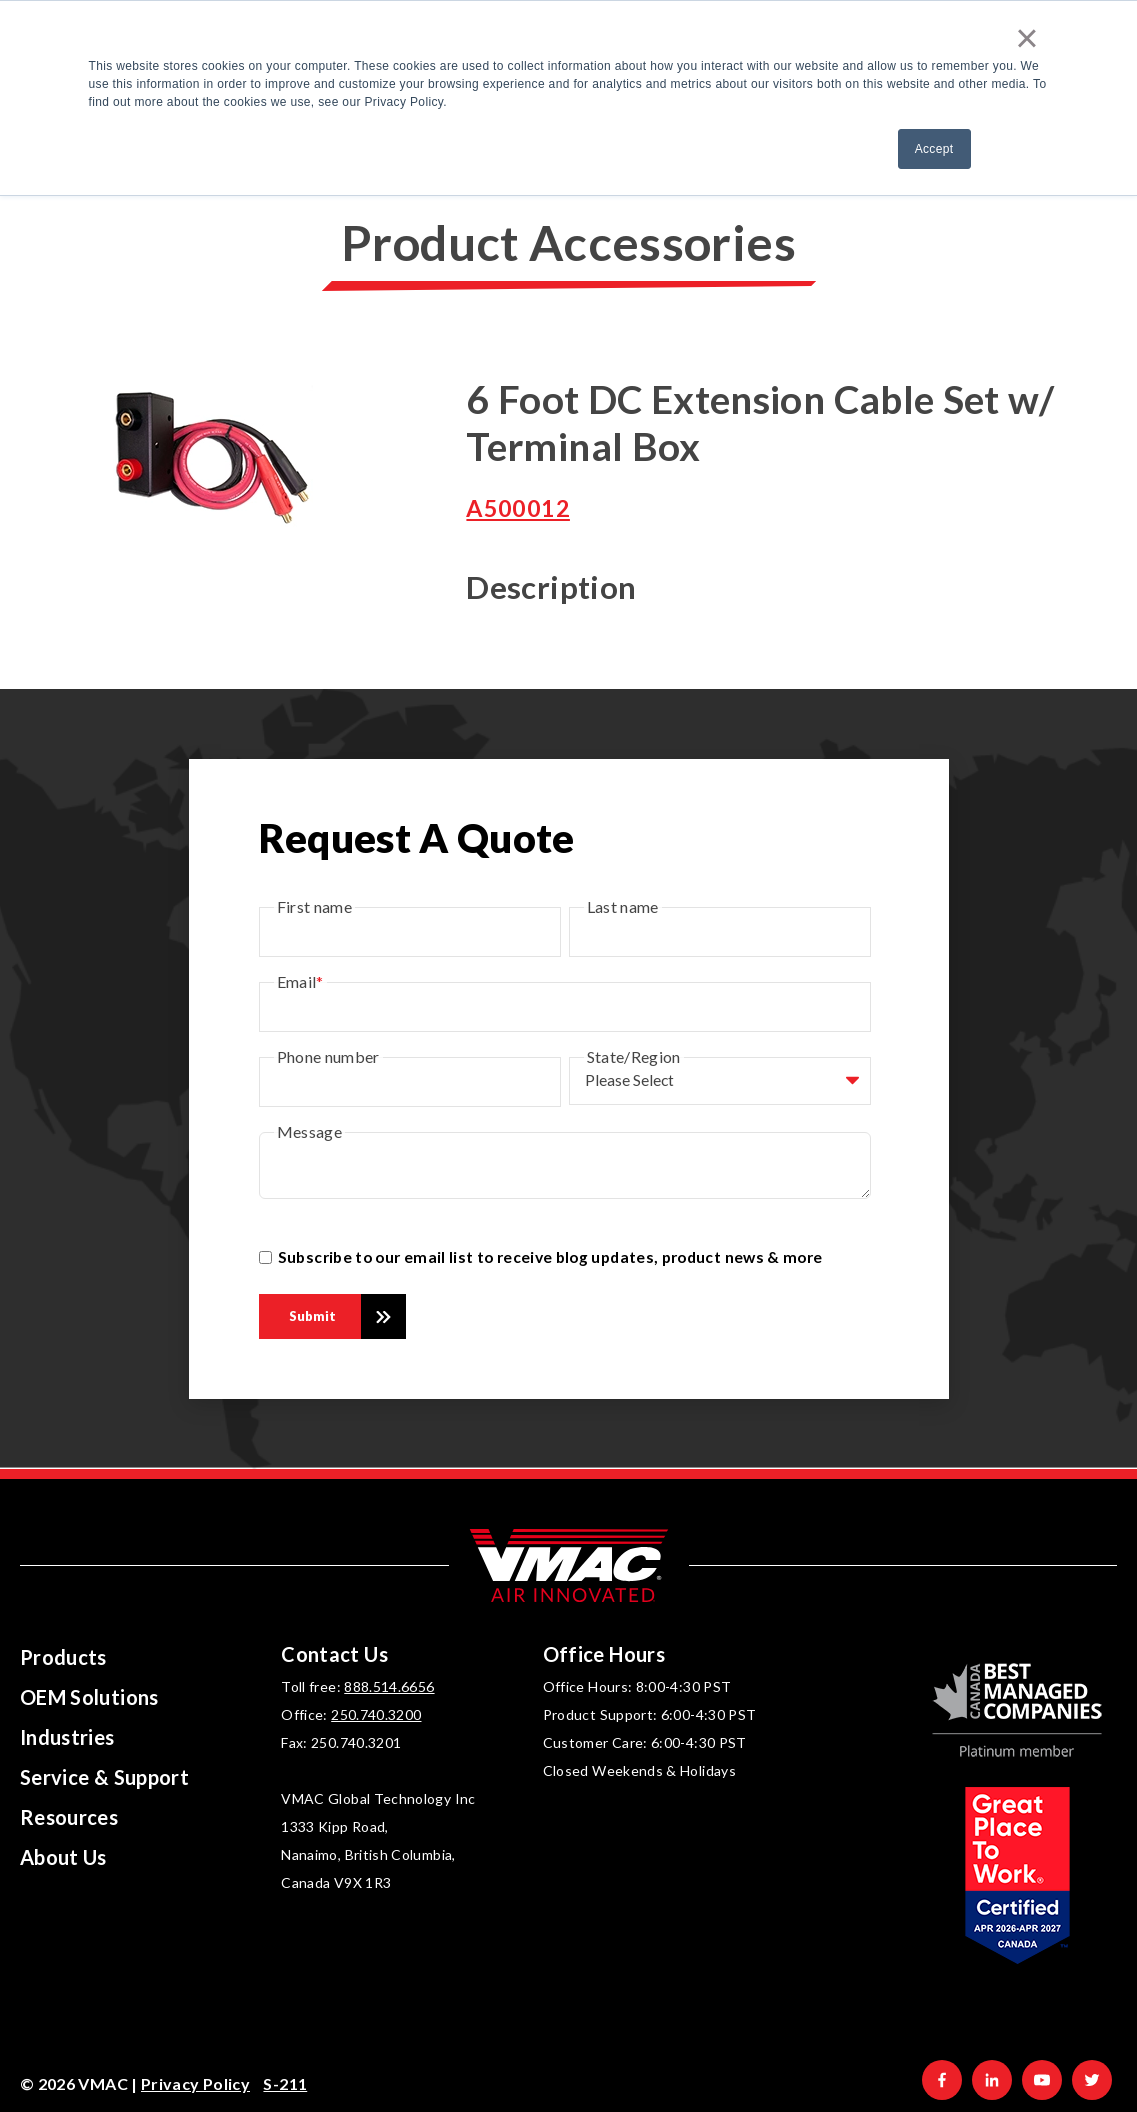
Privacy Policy (195, 2083)
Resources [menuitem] (69, 1817)
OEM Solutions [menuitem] (89, 1697)
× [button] (1027, 38)
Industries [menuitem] (67, 1737)
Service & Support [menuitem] (104, 1777)
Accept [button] (934, 149)
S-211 (285, 2083)
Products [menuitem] (63, 1657)
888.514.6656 (389, 1686)
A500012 (518, 508)
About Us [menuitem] (63, 1857)
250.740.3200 (376, 1714)
